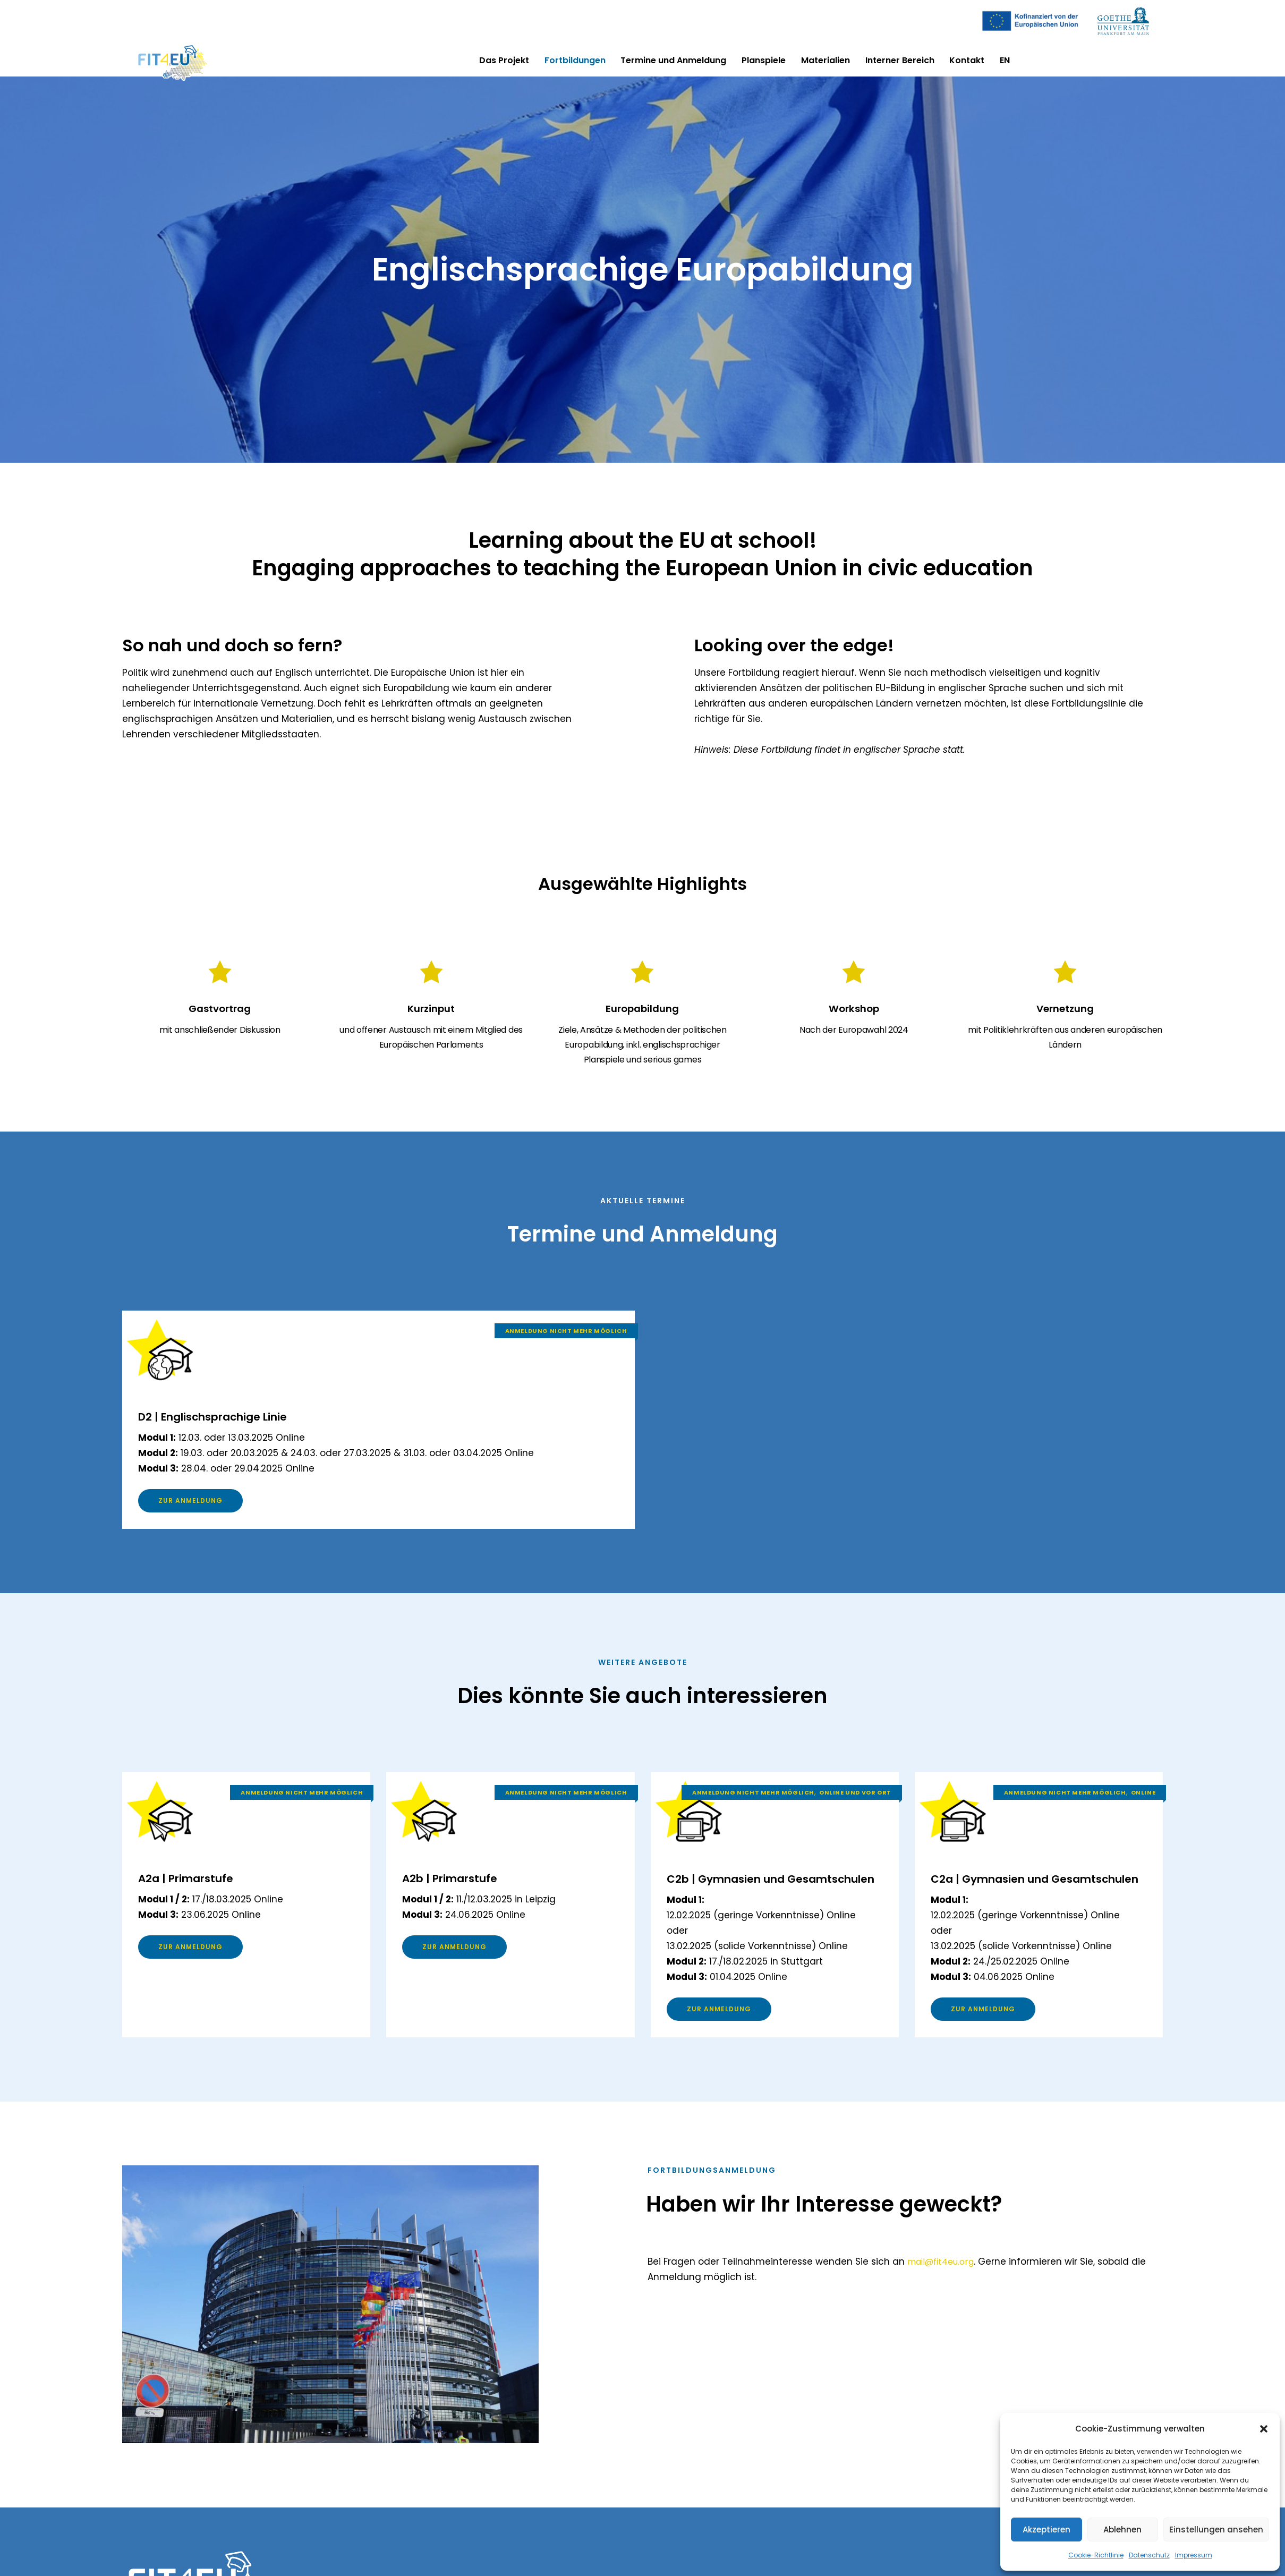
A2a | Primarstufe (201, 1885)
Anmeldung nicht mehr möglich (566, 1335)
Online (1143, 1801)
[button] (1263, 2429)
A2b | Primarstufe (465, 1885)
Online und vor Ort (855, 1801)
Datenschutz (1149, 2555)
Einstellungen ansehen (1216, 2529)
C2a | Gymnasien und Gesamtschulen (1009, 1895)
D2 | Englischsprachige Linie (239, 1420)
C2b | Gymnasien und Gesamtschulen (745, 1895)
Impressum (1193, 2555)
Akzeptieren (1046, 2529)
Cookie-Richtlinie (1096, 2555)
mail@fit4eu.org (944, 2292)
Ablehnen (1122, 2529)
